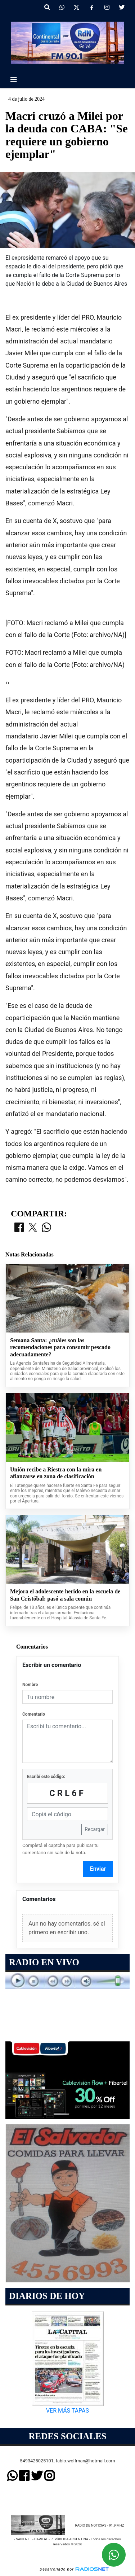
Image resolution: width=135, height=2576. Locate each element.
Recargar (95, 1829)
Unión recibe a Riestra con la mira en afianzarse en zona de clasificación (56, 1473)
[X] (76, 7)
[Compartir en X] (32, 1228)
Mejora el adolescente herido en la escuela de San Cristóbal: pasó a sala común (65, 1595)
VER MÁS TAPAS (67, 2410)
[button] (47, 7)
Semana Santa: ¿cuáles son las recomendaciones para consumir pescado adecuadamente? (60, 1347)
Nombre (30, 1684)
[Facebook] (92, 7)
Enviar (98, 1868)
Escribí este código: (46, 1776)
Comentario (33, 1714)
